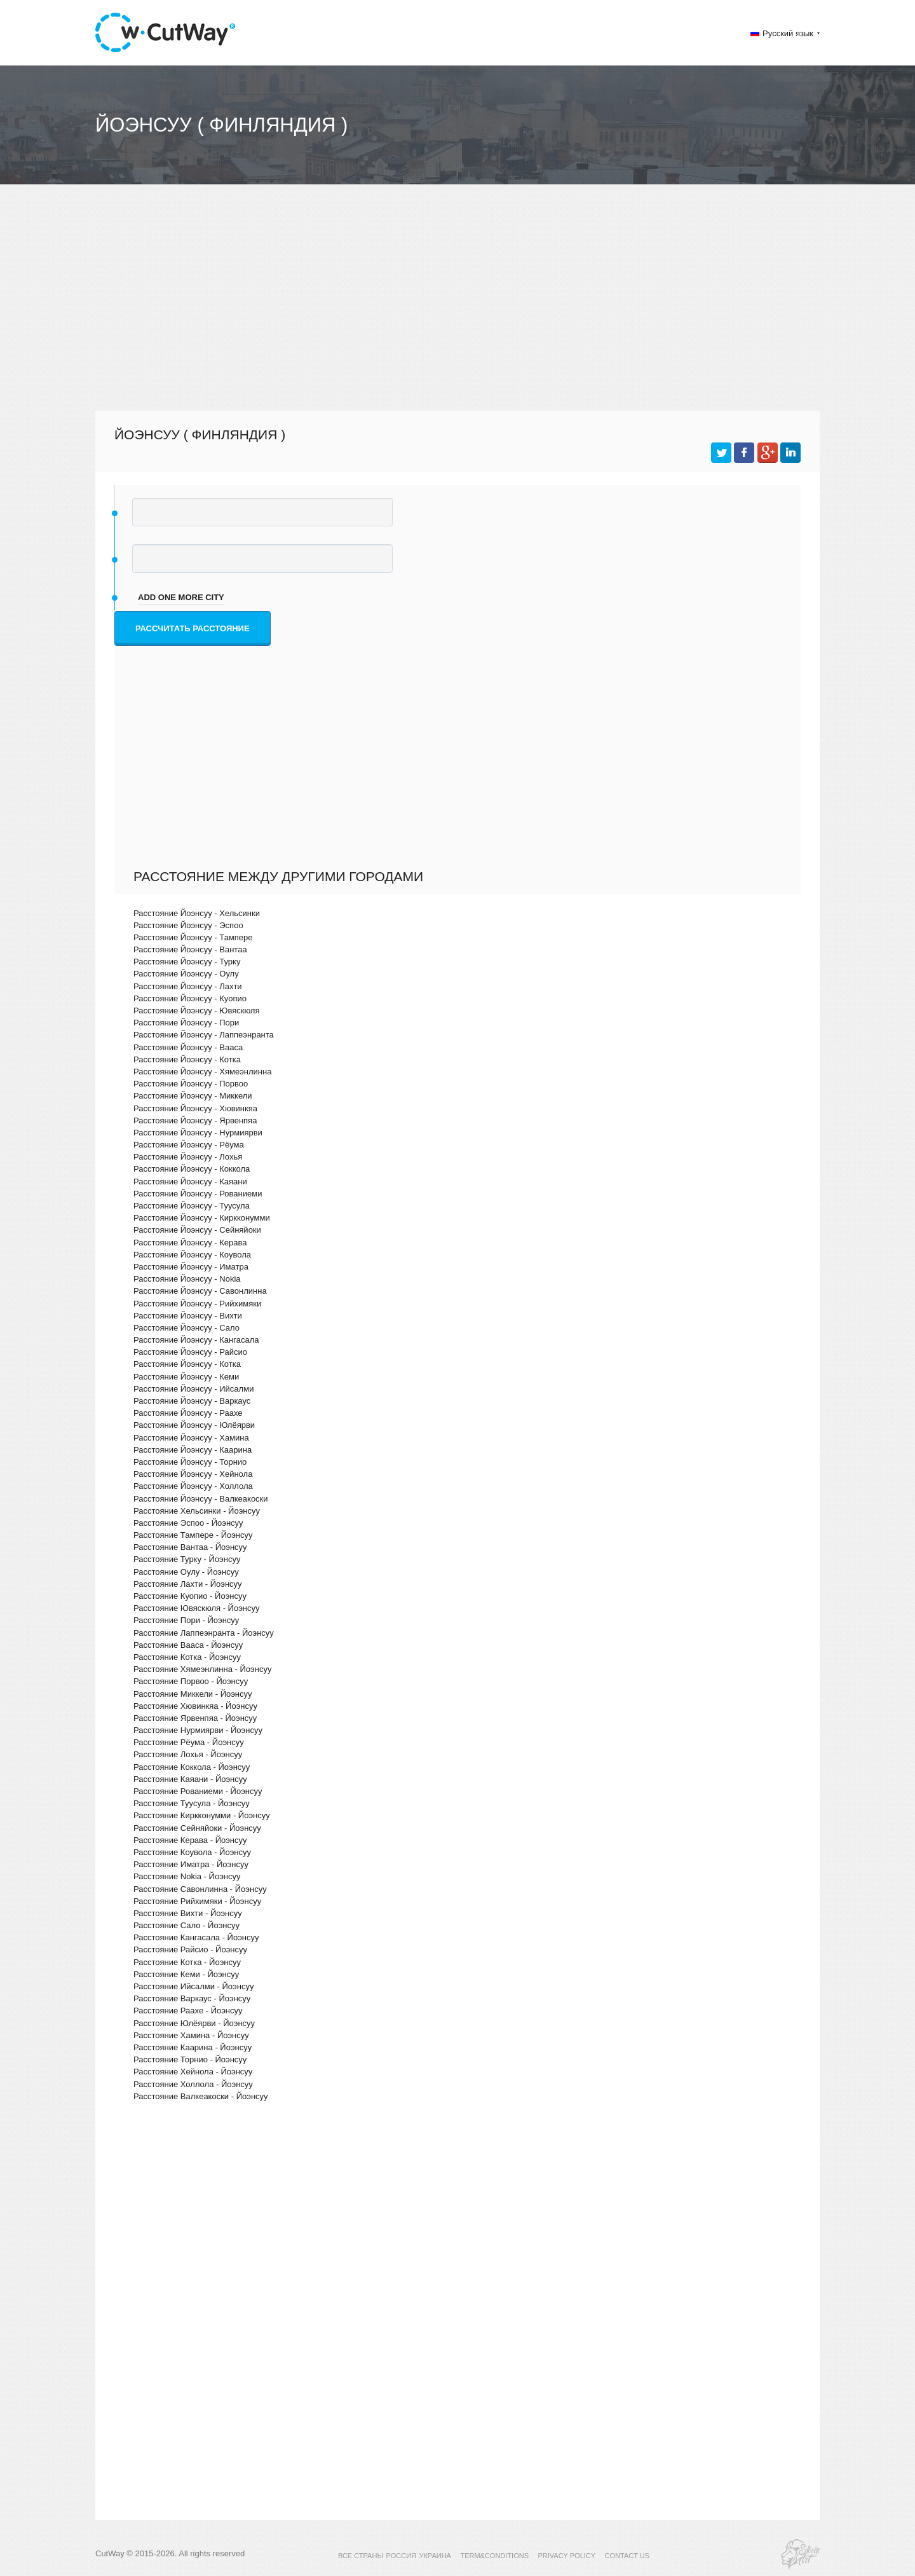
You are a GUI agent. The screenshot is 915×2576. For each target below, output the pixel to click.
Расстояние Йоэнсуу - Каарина (192, 1450)
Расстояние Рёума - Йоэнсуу (188, 1742)
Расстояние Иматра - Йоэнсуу (190, 1864)
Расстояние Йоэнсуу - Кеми (186, 1376)
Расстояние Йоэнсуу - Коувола (192, 1254)
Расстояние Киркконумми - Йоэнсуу (201, 1815)
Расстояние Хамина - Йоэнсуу (191, 2035)
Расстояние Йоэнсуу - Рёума (188, 1144)
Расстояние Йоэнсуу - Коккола (191, 1169)
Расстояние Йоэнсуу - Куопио (190, 998)
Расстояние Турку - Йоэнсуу (186, 1559)
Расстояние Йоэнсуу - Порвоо (190, 1083)
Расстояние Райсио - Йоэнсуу (190, 1949)
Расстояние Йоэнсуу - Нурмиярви (197, 1132)
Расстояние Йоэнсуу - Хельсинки (196, 913)
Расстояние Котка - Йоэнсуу (187, 1657)
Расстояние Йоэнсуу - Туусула (191, 1205)
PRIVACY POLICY (566, 2555)
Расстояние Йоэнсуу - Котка (187, 1059)
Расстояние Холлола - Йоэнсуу (193, 2084)
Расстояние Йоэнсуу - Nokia (187, 1279)
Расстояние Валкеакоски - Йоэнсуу (200, 2096)
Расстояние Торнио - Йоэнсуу (190, 2059)
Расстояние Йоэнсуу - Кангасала (196, 1340)
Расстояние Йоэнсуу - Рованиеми (197, 1193)
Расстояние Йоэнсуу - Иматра (190, 1266)
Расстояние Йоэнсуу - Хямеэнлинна (202, 1071)
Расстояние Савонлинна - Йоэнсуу (200, 1889)
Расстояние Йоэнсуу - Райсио (190, 1352)
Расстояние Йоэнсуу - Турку (186, 961)
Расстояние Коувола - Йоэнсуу (192, 1852)
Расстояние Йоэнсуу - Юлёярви (194, 1425)
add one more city (181, 597)
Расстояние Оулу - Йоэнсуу (186, 1572)
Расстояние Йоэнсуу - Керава (190, 1242)
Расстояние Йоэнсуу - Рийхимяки (197, 1303)
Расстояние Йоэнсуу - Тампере (193, 937)
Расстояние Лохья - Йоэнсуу (187, 1754)
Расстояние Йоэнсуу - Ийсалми (193, 1389)
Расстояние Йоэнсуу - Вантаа (190, 949)
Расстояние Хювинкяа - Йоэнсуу (195, 1706)
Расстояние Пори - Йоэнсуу (186, 1620)
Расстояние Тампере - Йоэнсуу (193, 1535)
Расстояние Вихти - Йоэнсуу (187, 1913)
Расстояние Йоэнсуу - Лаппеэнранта (203, 1034)
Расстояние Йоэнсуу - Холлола (193, 1486)
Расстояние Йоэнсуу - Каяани (190, 1181)
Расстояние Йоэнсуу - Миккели (192, 1095)
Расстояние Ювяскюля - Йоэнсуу (196, 1608)
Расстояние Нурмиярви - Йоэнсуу (197, 1730)
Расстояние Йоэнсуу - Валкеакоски (200, 1499)
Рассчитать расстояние (192, 628)
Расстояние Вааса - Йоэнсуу (188, 1645)
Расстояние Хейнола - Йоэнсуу (192, 2071)
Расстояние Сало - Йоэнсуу (186, 1925)
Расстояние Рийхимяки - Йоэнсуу (197, 1901)
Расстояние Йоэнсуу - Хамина (191, 1437)
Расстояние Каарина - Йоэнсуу (192, 2047)
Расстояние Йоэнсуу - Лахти (187, 986)
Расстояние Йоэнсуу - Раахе (188, 1413)
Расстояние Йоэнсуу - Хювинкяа (195, 1108)
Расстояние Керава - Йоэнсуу (190, 1840)
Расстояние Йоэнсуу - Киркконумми (201, 1218)
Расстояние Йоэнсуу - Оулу (186, 973)
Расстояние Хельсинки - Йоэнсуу (196, 1511)
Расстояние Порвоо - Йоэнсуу (190, 1681)
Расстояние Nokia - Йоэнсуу (187, 1876)
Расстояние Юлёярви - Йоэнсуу (194, 2023)
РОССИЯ (401, 2555)
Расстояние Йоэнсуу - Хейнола (192, 1474)
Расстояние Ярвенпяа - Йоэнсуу (195, 1718)
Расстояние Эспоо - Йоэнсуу (188, 1523)
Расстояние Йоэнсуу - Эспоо (188, 925)
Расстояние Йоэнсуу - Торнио (190, 1462)
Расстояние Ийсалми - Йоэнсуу (193, 1986)
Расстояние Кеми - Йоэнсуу (186, 1974)
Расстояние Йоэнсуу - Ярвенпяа (195, 1120)
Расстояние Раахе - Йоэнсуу (188, 2010)
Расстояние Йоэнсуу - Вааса (188, 1047)
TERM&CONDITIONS (494, 2555)
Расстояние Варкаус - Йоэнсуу (191, 1998)
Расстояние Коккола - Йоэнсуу (191, 1767)
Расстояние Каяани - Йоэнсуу (190, 1779)
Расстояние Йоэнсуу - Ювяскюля (196, 1010)
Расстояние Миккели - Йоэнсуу (192, 1694)
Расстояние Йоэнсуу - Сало (186, 1328)
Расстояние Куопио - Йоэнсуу (190, 1596)
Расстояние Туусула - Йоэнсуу (191, 1803)
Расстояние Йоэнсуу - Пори (186, 1022)
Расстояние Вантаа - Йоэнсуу (190, 1547)
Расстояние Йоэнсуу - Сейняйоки (197, 1230)
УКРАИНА (435, 2555)
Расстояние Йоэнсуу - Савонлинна (200, 1291)
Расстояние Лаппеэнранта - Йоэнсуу (203, 1633)
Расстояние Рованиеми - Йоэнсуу (197, 1791)
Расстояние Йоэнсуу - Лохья (187, 1156)
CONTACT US (627, 2555)
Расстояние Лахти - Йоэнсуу (187, 1584)
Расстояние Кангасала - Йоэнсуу (196, 1937)
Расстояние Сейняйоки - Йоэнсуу (197, 1828)
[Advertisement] (457, 309)
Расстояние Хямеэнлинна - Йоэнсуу (202, 1669)
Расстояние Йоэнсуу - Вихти (187, 1315)
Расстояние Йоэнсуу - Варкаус (191, 1401)
